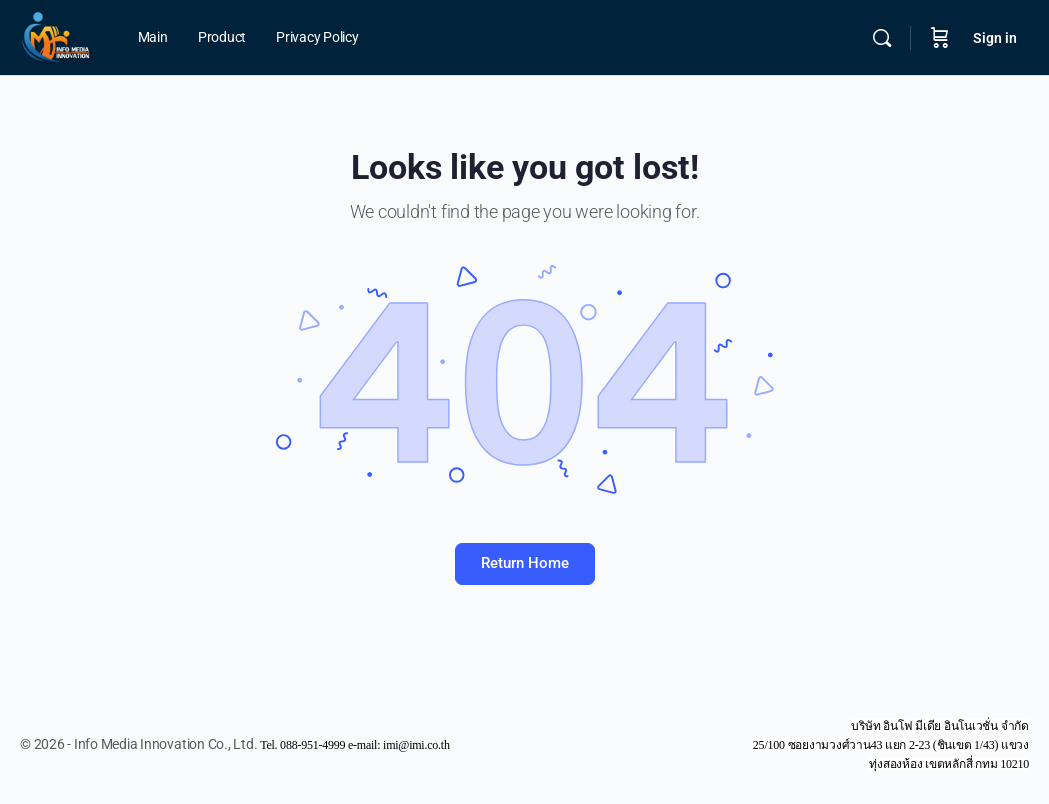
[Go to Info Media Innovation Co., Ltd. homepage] (56, 36)
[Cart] (940, 38)
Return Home (525, 563)
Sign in (995, 38)
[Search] (882, 38)
